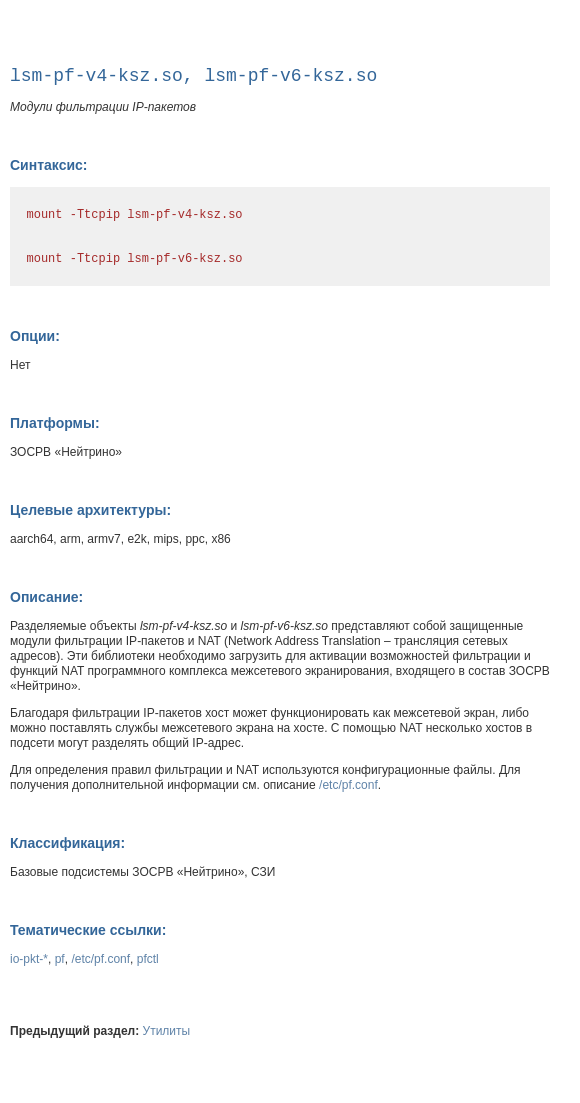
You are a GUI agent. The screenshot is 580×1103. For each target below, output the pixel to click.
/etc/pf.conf (348, 785)
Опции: (35, 336)
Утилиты (167, 1031)
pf (60, 959)
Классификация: (67, 843)
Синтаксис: (48, 165)
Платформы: (55, 423)
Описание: (46, 597)
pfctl (148, 959)
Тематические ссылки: (88, 930)
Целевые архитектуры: (90, 510)
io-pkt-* (29, 959)
